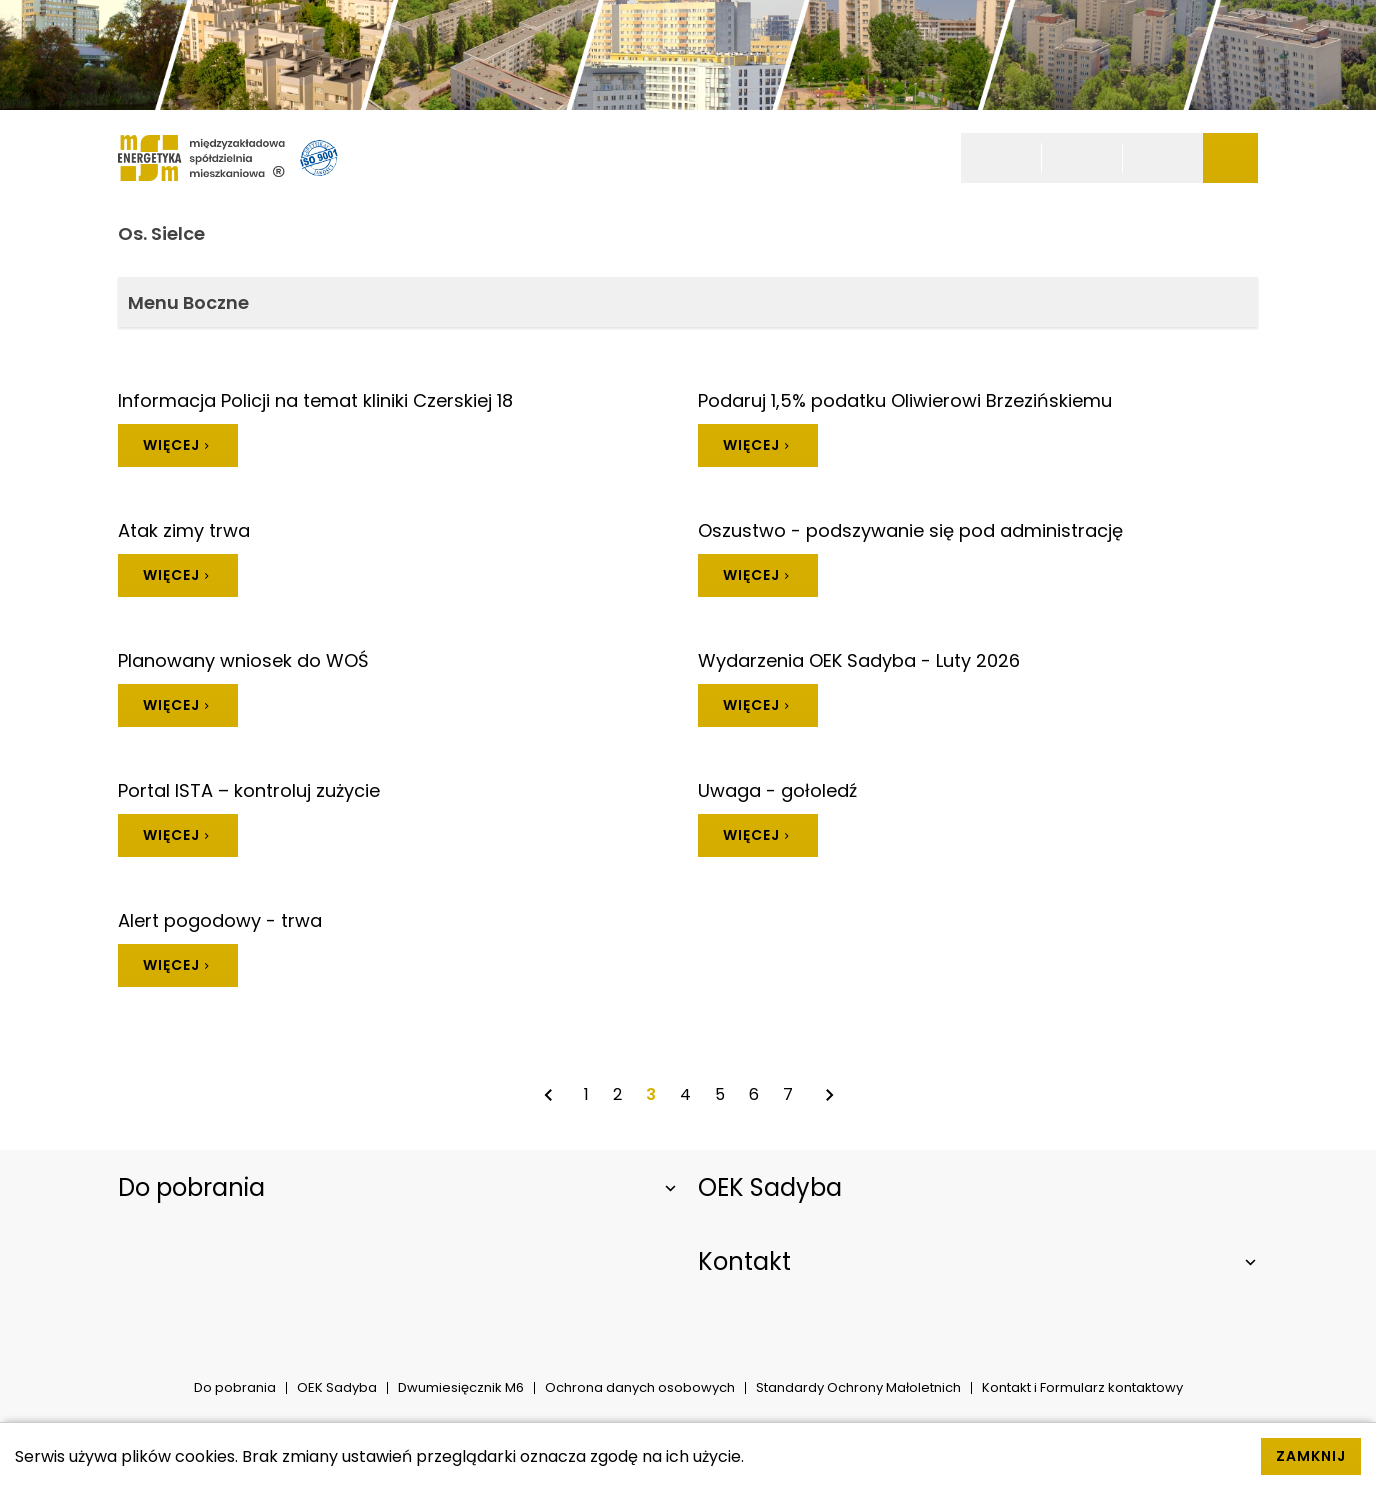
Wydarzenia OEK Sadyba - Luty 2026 (859, 660)
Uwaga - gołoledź (777, 790)
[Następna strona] (829, 1095)
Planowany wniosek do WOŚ (243, 660)
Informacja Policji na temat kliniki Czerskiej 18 (315, 400)
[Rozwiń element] (398, 1188)
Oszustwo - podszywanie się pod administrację (910, 530)
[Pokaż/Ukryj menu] (1230, 158)
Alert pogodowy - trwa (220, 920)
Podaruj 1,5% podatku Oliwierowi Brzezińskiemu (905, 400)
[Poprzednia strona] (548, 1095)
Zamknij (1311, 1456)
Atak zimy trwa (184, 530)
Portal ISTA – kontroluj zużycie (249, 790)
